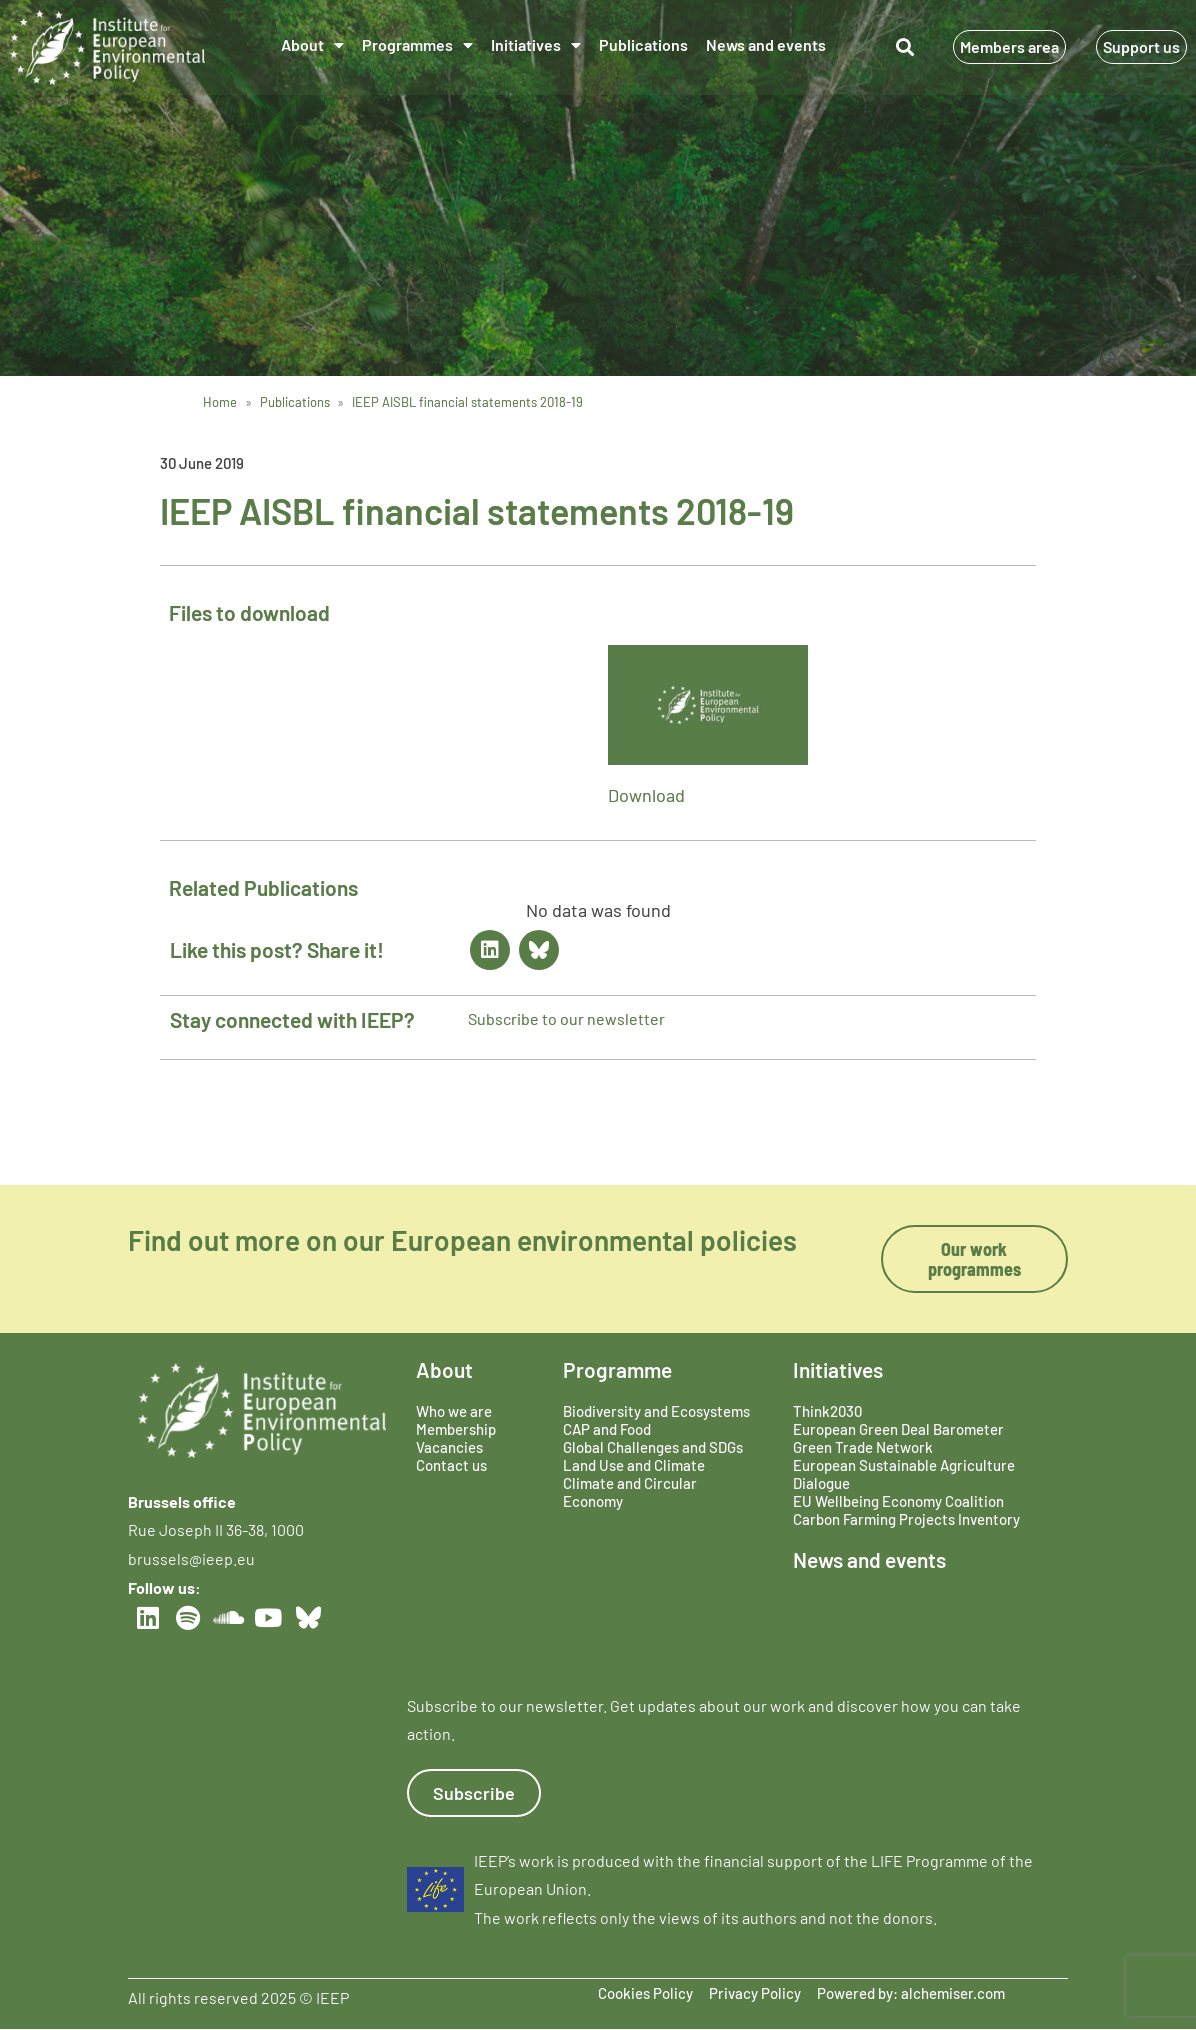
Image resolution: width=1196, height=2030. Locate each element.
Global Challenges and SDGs (653, 1447)
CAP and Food (607, 1429)
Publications (643, 44)
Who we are (454, 1411)
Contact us (451, 1465)
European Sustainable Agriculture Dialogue (904, 1474)
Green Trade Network (863, 1447)
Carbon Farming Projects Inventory (906, 1519)
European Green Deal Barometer (898, 1429)
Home (220, 402)
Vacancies (449, 1447)
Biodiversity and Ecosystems (656, 1411)
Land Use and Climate (634, 1465)
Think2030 (827, 1411)
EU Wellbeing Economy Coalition (898, 1501)
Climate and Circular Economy (630, 1492)
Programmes (417, 45)
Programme (617, 1369)
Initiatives (536, 45)
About (312, 45)
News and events (766, 44)
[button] (904, 47)
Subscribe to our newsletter (566, 1018)
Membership (456, 1429)
